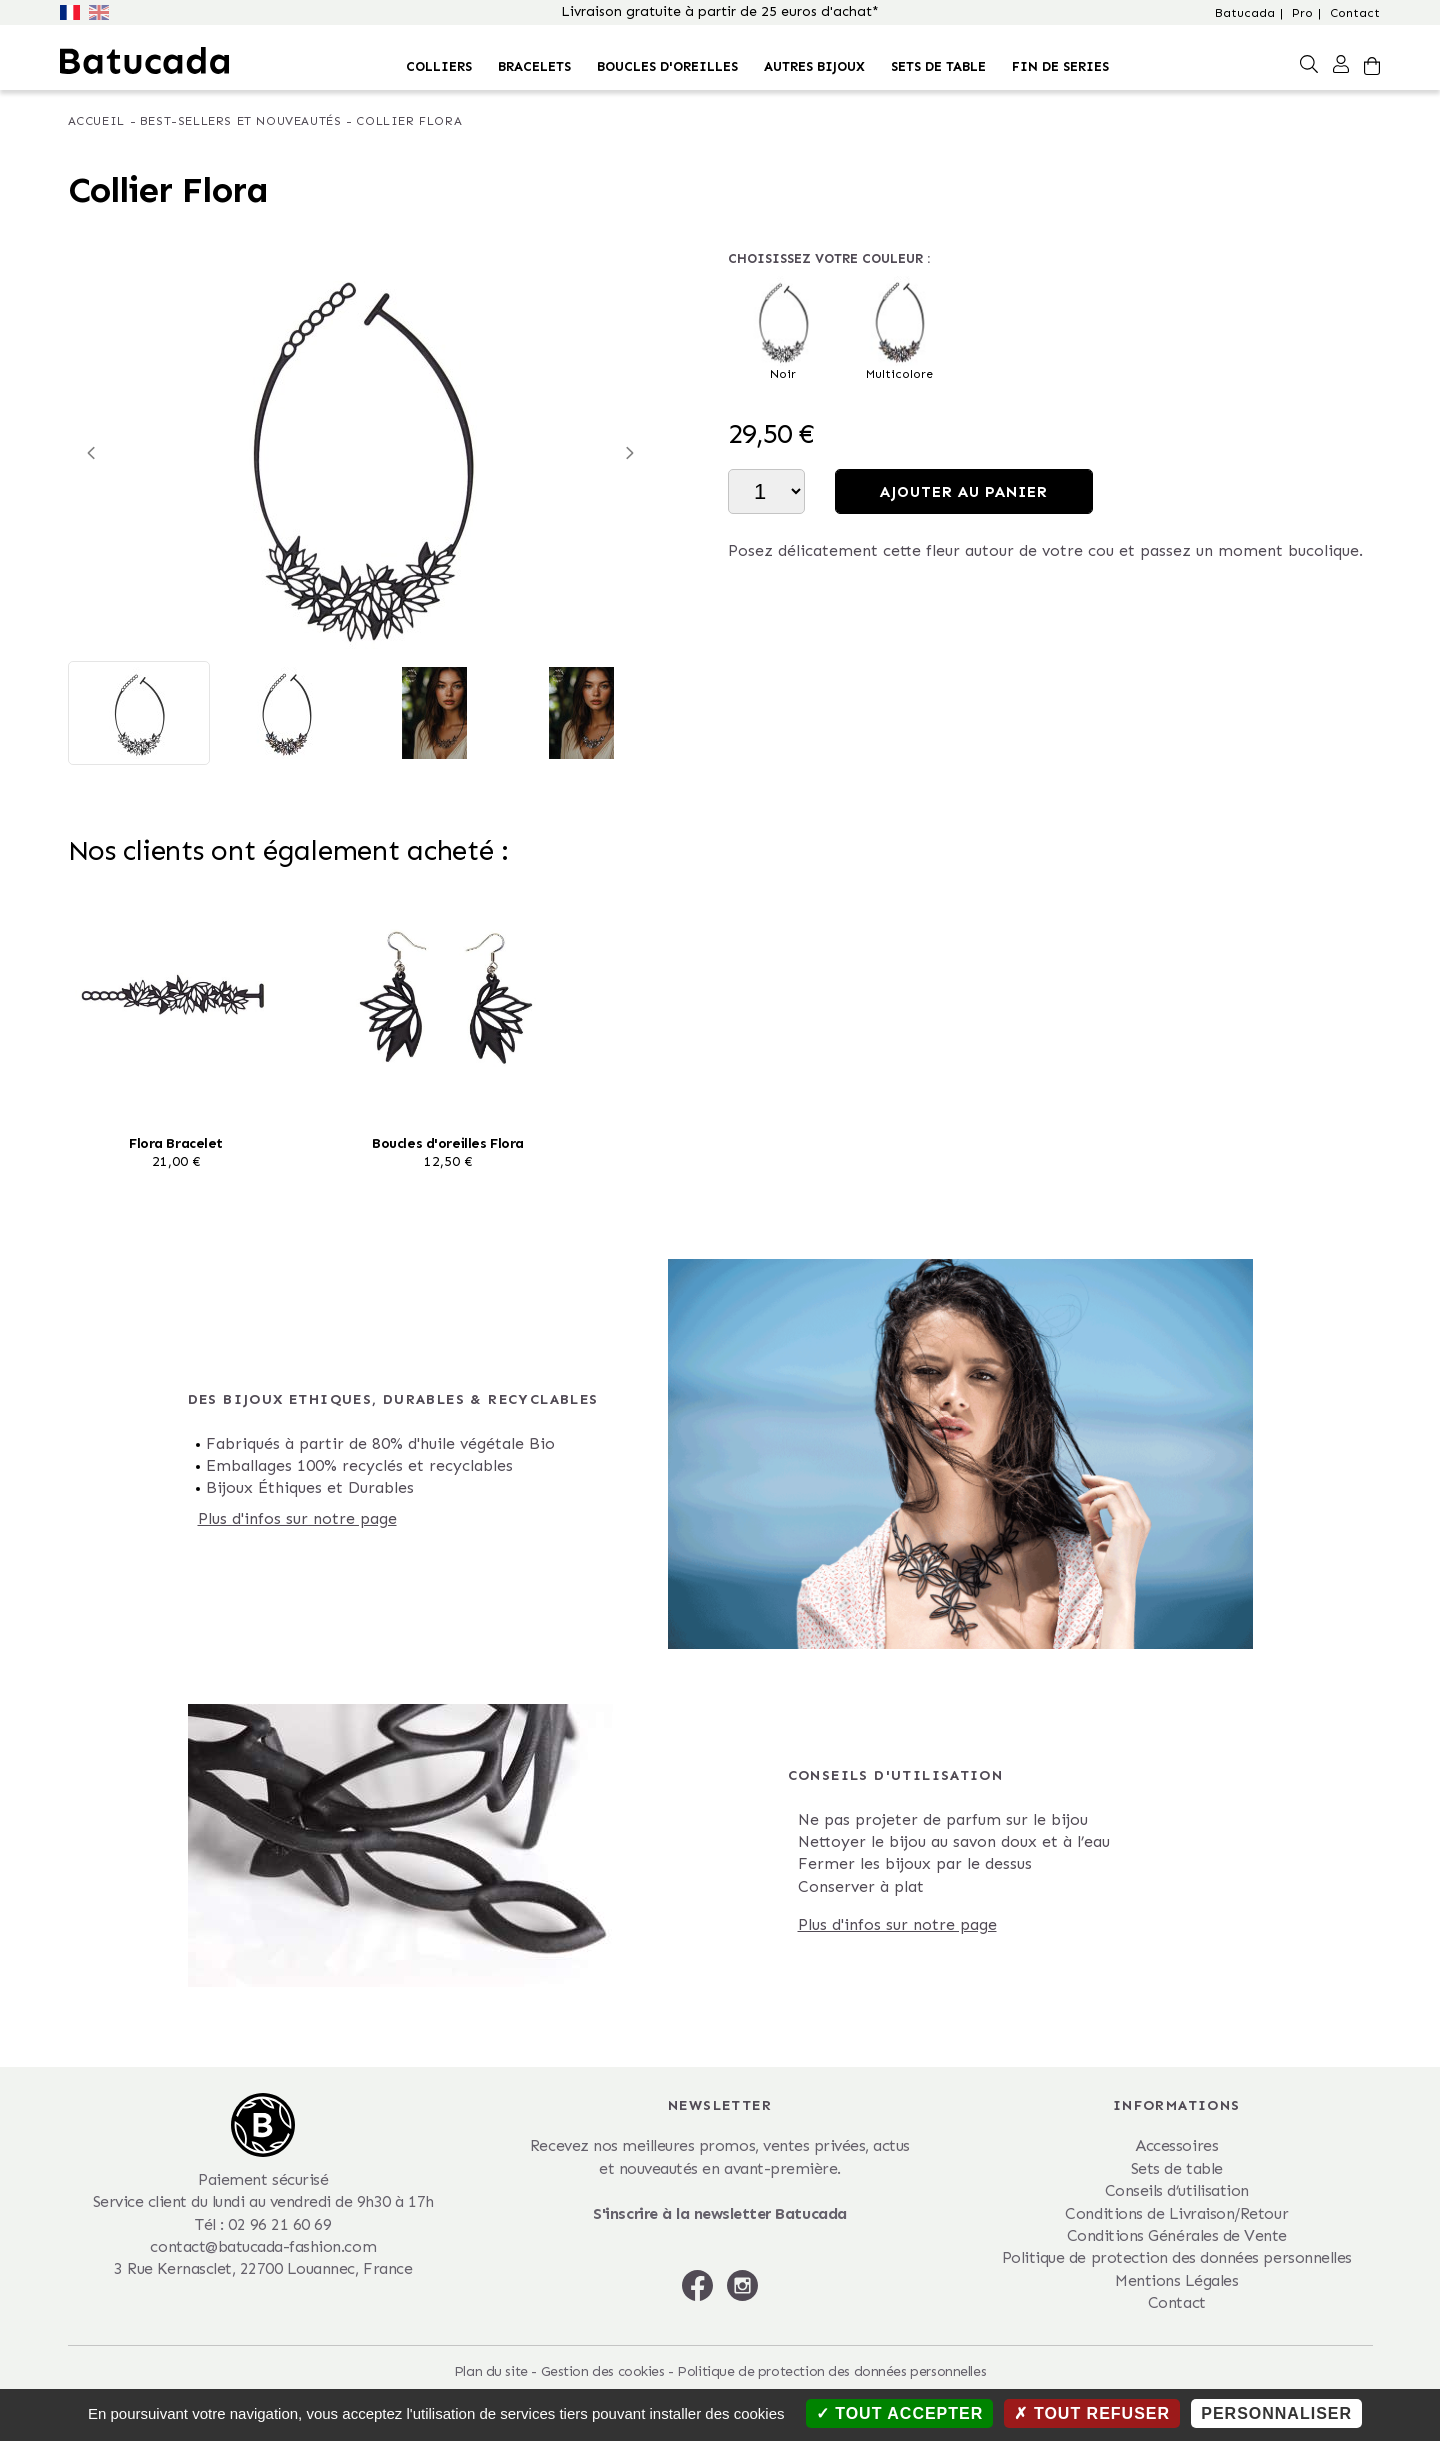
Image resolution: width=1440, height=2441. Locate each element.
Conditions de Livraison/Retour (1176, 2213)
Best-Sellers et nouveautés (241, 121)
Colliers (439, 66)
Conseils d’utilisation (1177, 2190)
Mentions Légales (1176, 2280)
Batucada (1245, 13)
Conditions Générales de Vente (1177, 2235)
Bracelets (534, 66)
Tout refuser (1092, 2413)
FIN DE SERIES (1060, 66)
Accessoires (1176, 2145)
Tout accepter (900, 2413)
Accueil (96, 121)
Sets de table (938, 66)
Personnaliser (1276, 2413)
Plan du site (491, 2371)
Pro (1302, 13)
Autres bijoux (814, 66)
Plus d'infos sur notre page (297, 1518)
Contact (1355, 13)
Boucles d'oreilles (667, 66)
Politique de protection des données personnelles (1177, 2257)
